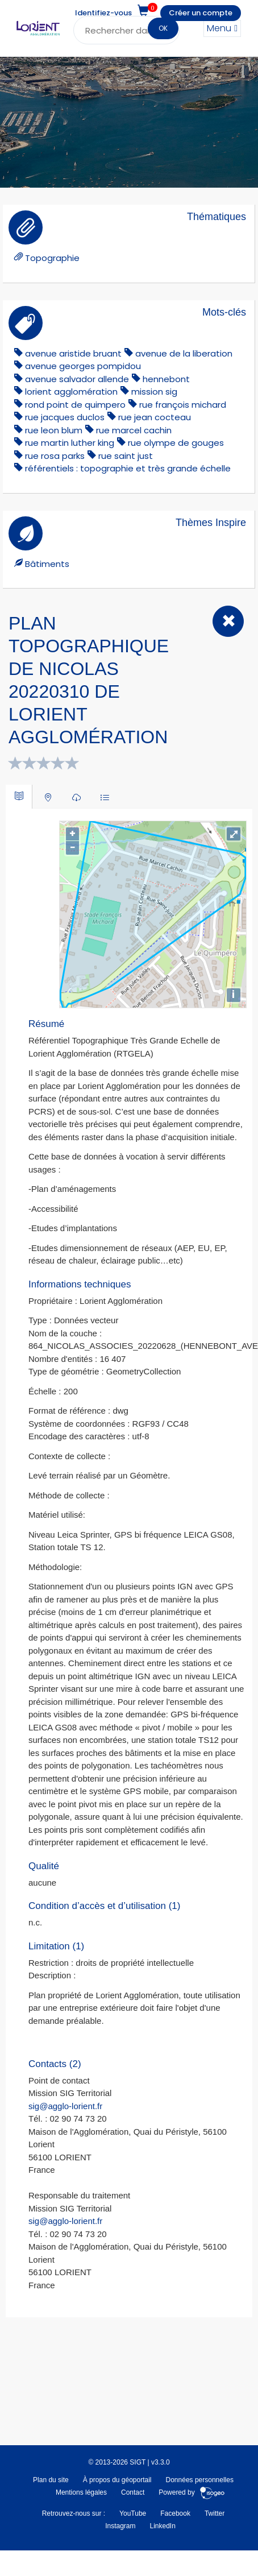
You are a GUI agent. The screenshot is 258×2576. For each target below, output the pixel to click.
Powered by (192, 2492)
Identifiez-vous (103, 12)
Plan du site (51, 2480)
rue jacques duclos (65, 417)
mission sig (154, 391)
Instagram (120, 2526)
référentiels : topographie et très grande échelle (128, 468)
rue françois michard (182, 405)
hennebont (166, 379)
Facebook (175, 2513)
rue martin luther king (69, 443)
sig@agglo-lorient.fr (65, 2106)
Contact (132, 2492)
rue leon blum (53, 430)
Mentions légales (81, 2492)
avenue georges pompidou (83, 366)
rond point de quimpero (75, 405)
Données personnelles (200, 2480)
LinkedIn (162, 2526)
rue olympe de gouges (176, 443)
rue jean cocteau (154, 417)
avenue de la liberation (183, 353)
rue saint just (125, 456)
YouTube (132, 2513)
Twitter (214, 2513)
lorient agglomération (71, 391)
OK (163, 28)
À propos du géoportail (117, 2480)
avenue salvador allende (77, 379)
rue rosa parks (55, 456)
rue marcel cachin (134, 430)
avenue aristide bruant (73, 353)
